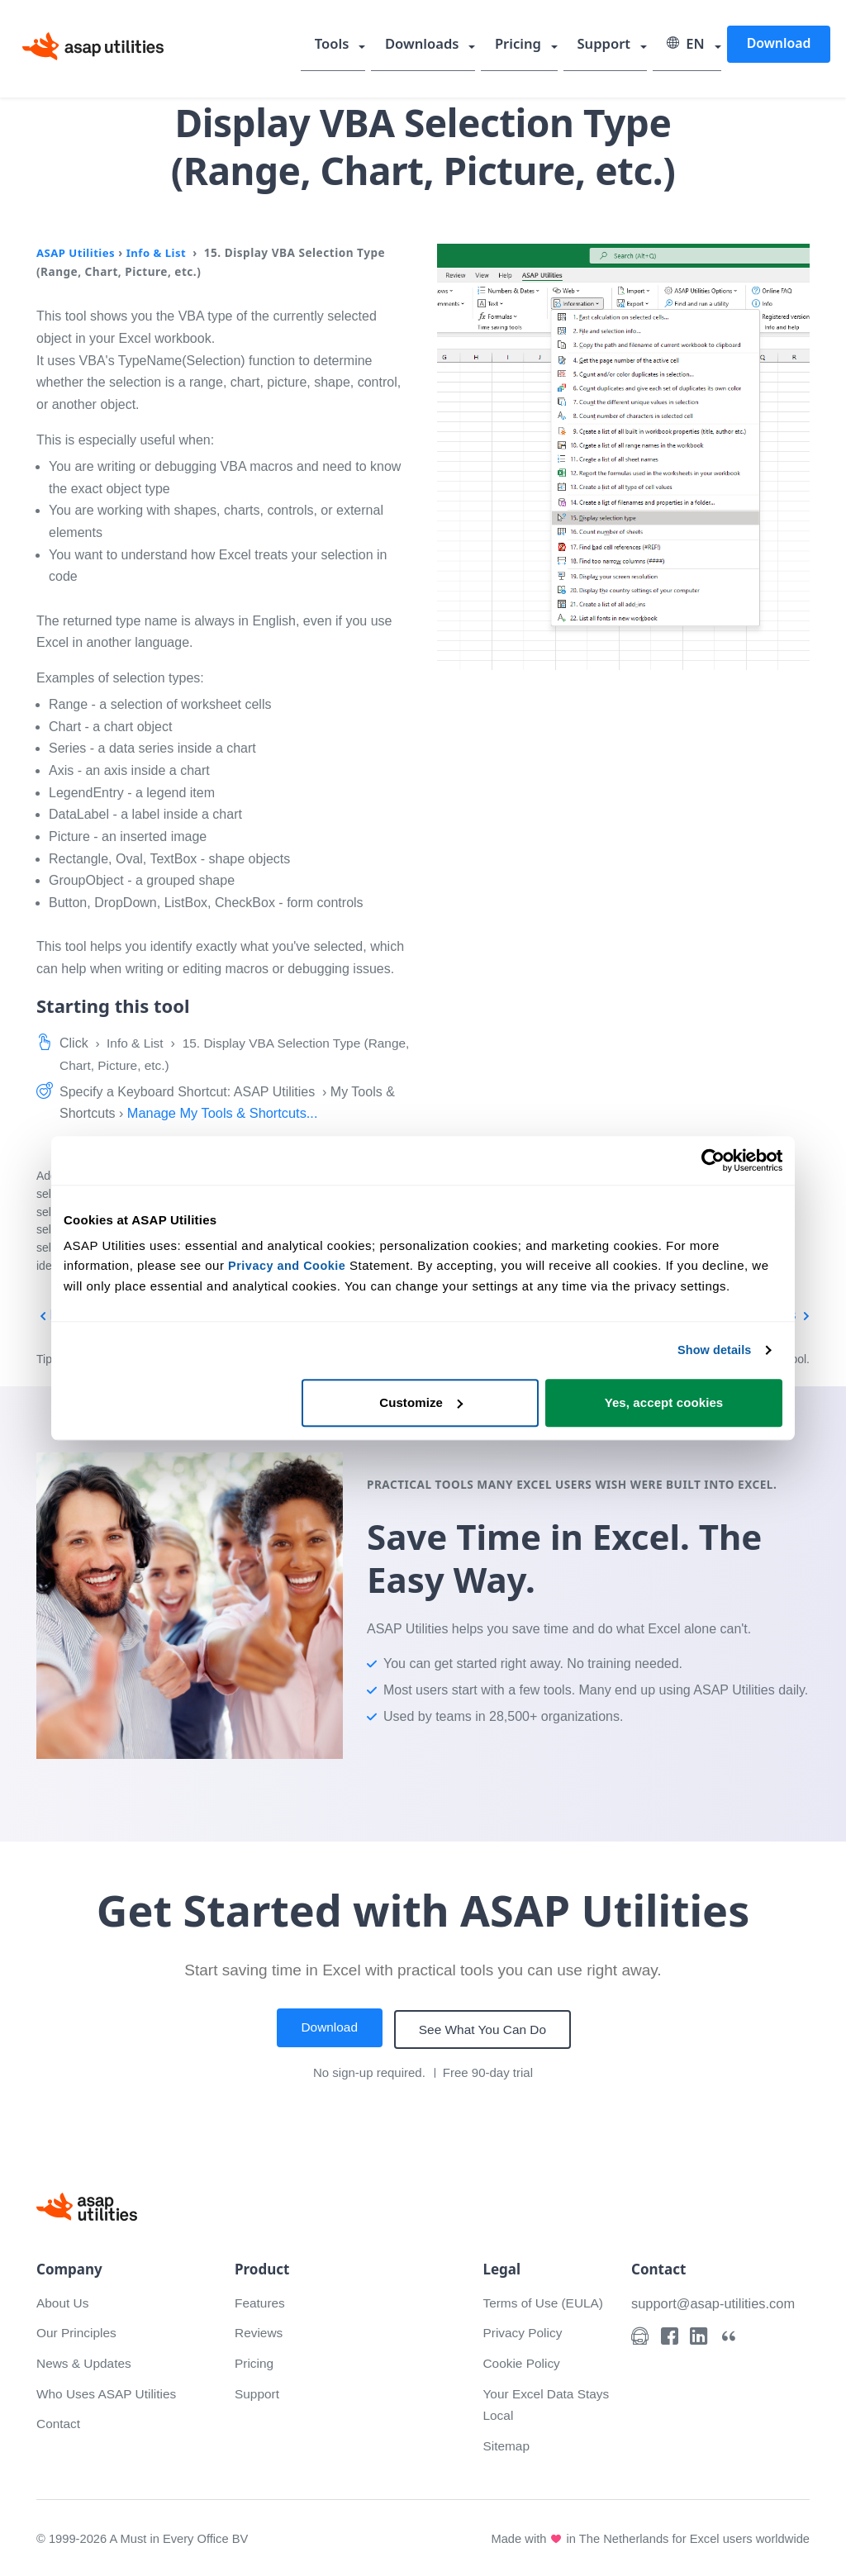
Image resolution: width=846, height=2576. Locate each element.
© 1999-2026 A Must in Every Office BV (144, 2536)
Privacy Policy (523, 2330)
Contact (59, 2421)
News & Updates (85, 2361)
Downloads (440, 45)
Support (612, 45)
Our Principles (77, 2330)
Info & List (160, 252)
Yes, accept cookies (664, 1402)
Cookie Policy (522, 2361)
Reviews (259, 2330)
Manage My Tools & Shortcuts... (226, 1113)
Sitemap (506, 2443)
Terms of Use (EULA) (544, 2300)
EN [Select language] (689, 45)
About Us (63, 2300)
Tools (354, 45)
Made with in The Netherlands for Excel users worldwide (647, 2536)
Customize (421, 1402)
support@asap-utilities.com (716, 2301)
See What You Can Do (485, 2028)
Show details (712, 1350)
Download (779, 44)
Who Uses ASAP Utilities (109, 2391)
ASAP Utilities (77, 252)
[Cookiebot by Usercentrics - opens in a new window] (710, 1160)
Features (261, 2300)
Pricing (531, 45)
